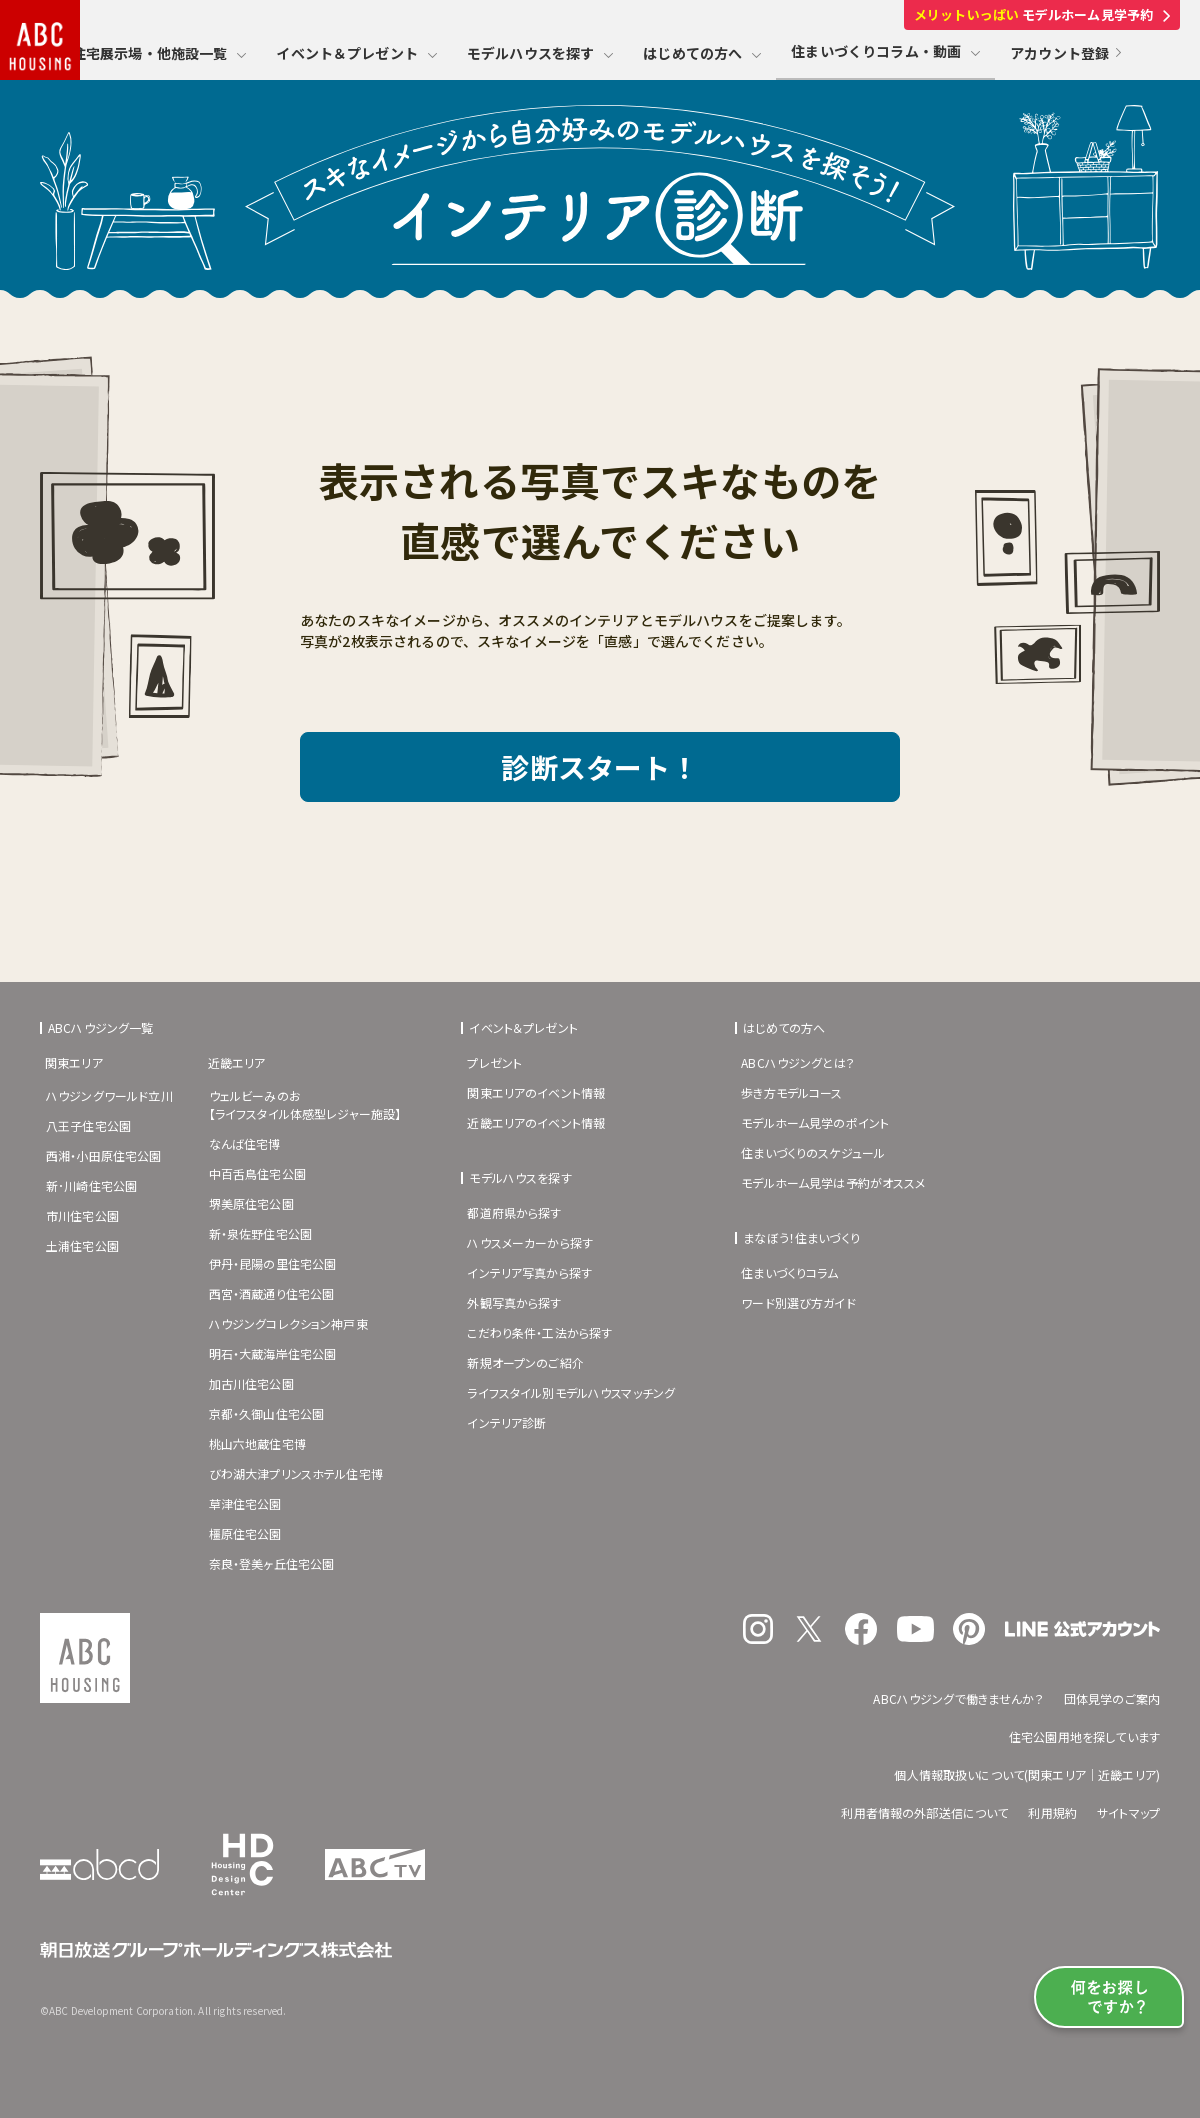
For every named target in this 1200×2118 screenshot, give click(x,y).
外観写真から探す (514, 1302)
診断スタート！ (599, 767)
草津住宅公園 (245, 1503)
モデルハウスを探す (540, 53)
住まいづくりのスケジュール (813, 1152)
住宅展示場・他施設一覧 (159, 53)
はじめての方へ (702, 53)
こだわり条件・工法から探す (539, 1332)
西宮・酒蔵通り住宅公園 (272, 1293)
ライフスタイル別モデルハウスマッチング (571, 1392)
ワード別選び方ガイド (798, 1302)
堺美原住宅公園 (251, 1203)
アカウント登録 (1065, 53)
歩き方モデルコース (791, 1092)
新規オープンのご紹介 (525, 1362)
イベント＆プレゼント (356, 53)
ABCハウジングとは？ (798, 1062)
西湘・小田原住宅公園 (104, 1155)
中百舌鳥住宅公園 (257, 1173)
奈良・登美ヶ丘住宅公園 (272, 1563)
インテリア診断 (506, 1422)
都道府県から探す (514, 1212)
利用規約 (1052, 1812)
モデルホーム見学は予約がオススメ (833, 1182)
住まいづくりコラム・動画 (885, 51)
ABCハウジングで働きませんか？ (958, 1698)
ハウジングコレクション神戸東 (288, 1323)
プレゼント (494, 1062)
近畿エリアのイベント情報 (536, 1122)
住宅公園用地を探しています (1084, 1736)
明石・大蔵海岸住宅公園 (273, 1353)
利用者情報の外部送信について (924, 1812)
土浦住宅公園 (82, 1245)
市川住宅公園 (82, 1215)
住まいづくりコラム (789, 1272)
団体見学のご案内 (1112, 1698)
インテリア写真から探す (529, 1272)
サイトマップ (1128, 1812)
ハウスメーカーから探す (530, 1242)
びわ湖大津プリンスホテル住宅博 (296, 1473)
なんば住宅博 (245, 1143)
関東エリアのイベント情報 (536, 1092)
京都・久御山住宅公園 (267, 1413)
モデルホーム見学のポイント (815, 1122)
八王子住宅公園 (88, 1125)
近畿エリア (237, 1062)
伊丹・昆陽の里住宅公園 (273, 1263)
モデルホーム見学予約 (1042, 14)
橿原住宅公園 (245, 1533)
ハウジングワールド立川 (109, 1095)
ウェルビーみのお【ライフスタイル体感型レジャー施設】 (305, 1104)
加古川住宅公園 (251, 1383)
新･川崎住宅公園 (91, 1185)
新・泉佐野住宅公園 (260, 1233)
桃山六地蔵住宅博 (257, 1443)
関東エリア (74, 1062)
